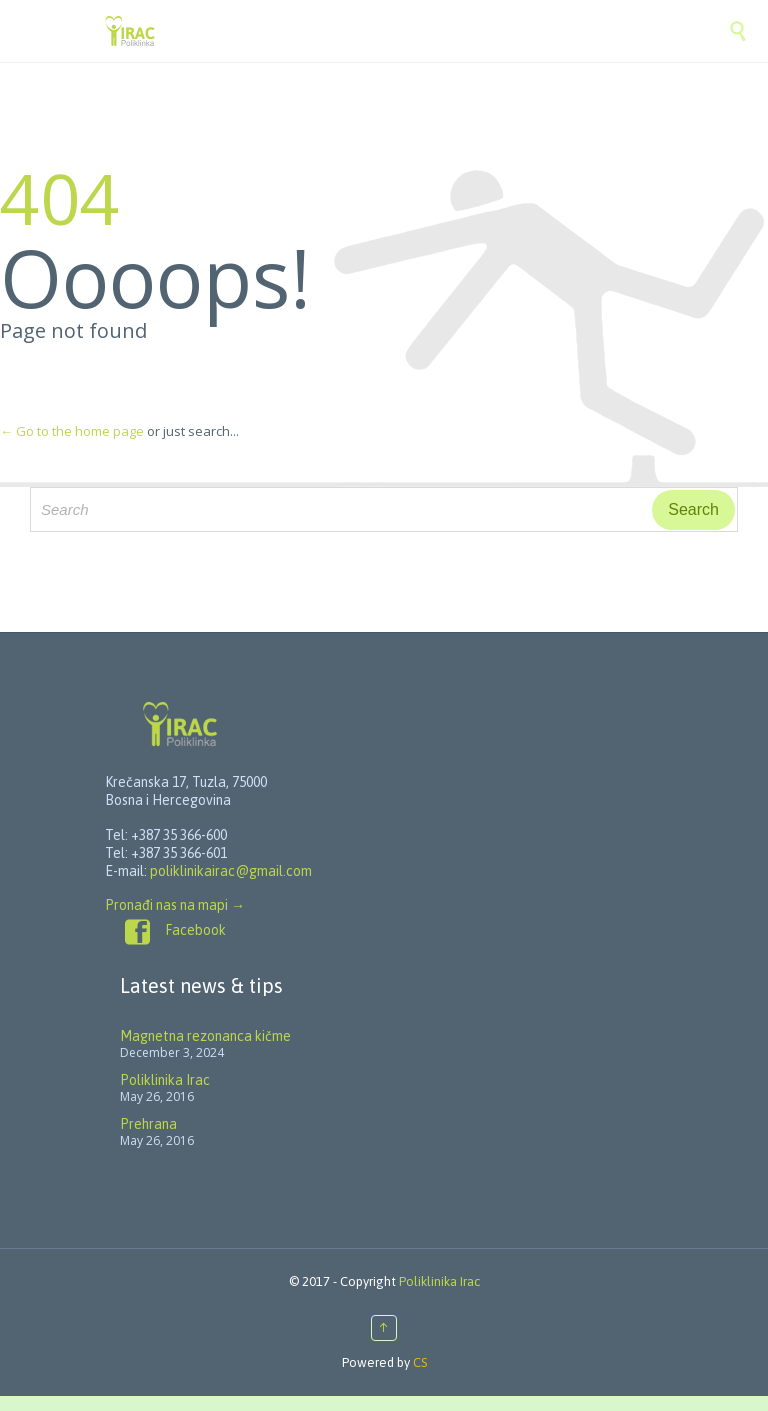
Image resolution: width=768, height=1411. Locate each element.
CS (420, 1362)
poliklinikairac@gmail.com (231, 871)
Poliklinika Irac (165, 1080)
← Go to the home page (72, 431)
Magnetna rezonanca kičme (205, 1036)
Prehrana (148, 1124)
